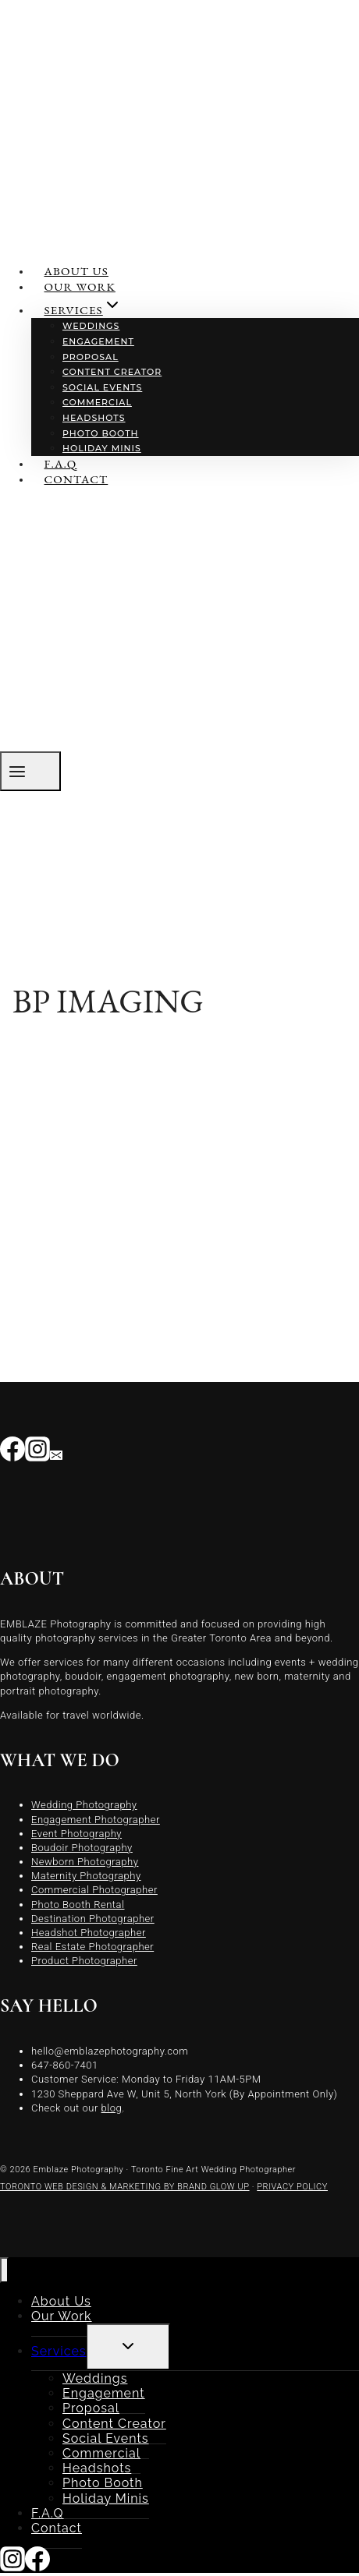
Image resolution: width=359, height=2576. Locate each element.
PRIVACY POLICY (292, 2187)
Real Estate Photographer (92, 1946)
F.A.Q (60, 463)
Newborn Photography (84, 1862)
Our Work (80, 286)
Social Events (102, 387)
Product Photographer (84, 1960)
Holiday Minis (101, 448)
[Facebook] (12, 1453)
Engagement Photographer (95, 1819)
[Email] (56, 1453)
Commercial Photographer (94, 1890)
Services (59, 2351)
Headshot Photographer (88, 1932)
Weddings (90, 325)
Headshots (94, 417)
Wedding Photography (84, 1805)
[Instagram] (37, 1453)
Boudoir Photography (82, 1847)
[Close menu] (4, 2270)
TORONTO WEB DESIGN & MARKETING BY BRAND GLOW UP (125, 2187)
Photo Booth (100, 433)
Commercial (97, 402)
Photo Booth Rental (78, 1904)
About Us (76, 270)
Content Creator (112, 371)
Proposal (90, 357)
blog (112, 2108)
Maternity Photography (86, 1876)
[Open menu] (30, 771)
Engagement (98, 341)
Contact (76, 479)
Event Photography (76, 1833)
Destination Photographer (93, 1918)
